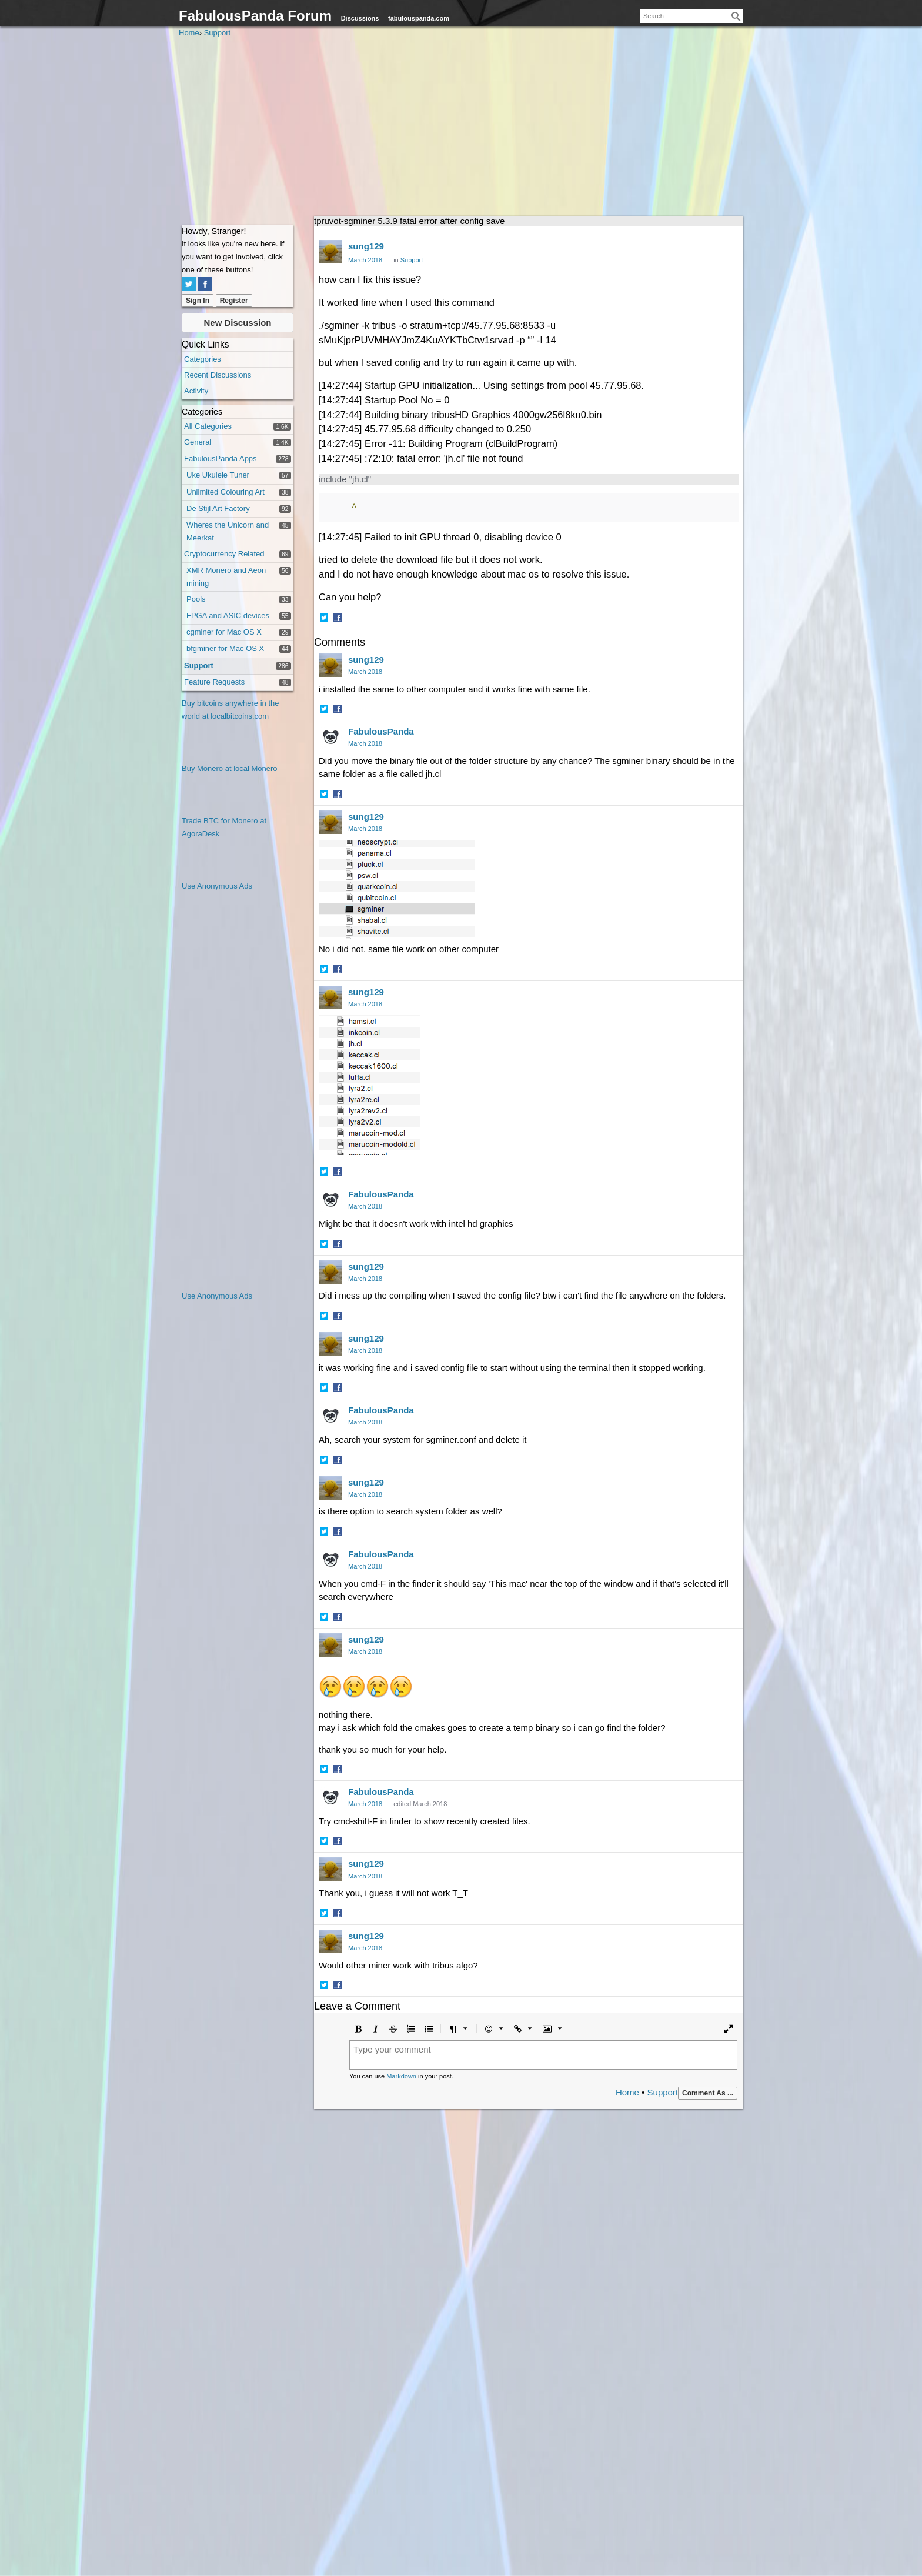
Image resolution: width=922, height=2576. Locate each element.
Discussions (360, 18)
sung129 (366, 246)
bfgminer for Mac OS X (225, 648)
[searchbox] (691, 16)
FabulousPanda (381, 731)
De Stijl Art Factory (218, 508)
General (197, 442)
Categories (202, 359)
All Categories (208, 426)
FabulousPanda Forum (255, 16)
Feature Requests (214, 682)
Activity (196, 390)
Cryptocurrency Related (224, 553)
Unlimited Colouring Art (225, 492)
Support (198, 665)
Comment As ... (707, 2093)
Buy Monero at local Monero (230, 768)
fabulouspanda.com (418, 18)
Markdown (401, 2076)
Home (627, 2092)
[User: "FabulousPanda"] (330, 737)
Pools (196, 599)
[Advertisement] (461, 127)
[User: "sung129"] (330, 251)
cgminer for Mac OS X (224, 632)
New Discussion (237, 323)
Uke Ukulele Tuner (217, 475)
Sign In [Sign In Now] (197, 300)
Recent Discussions (217, 375)
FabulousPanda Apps (220, 458)
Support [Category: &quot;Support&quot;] (411, 259)
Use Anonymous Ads (217, 886)
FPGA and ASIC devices (227, 615)
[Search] (736, 16)
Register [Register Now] (234, 300)
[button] (325, 618)
